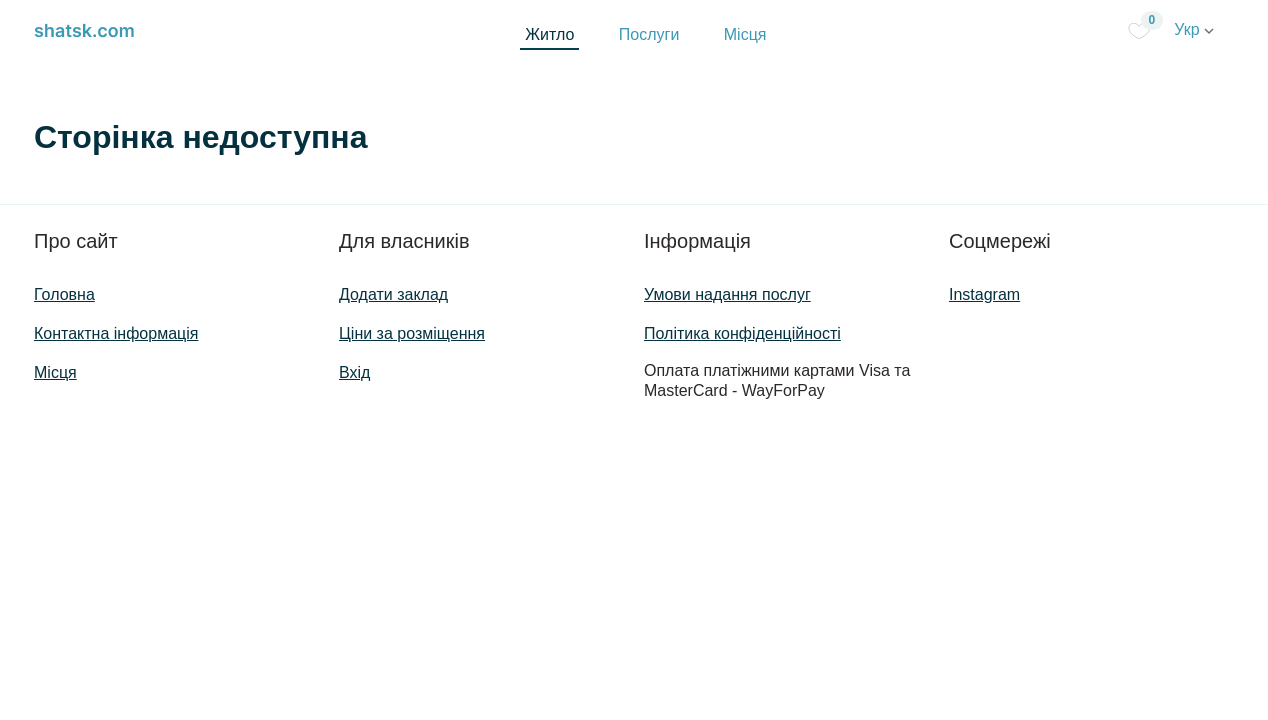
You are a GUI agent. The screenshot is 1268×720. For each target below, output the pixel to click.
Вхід (354, 372)
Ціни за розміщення (412, 333)
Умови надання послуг (727, 294)
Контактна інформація (116, 333)
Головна (64, 294)
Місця (745, 34)
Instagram (984, 294)
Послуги (649, 34)
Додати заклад (393, 294)
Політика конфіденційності (742, 333)
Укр (1194, 29)
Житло (549, 34)
